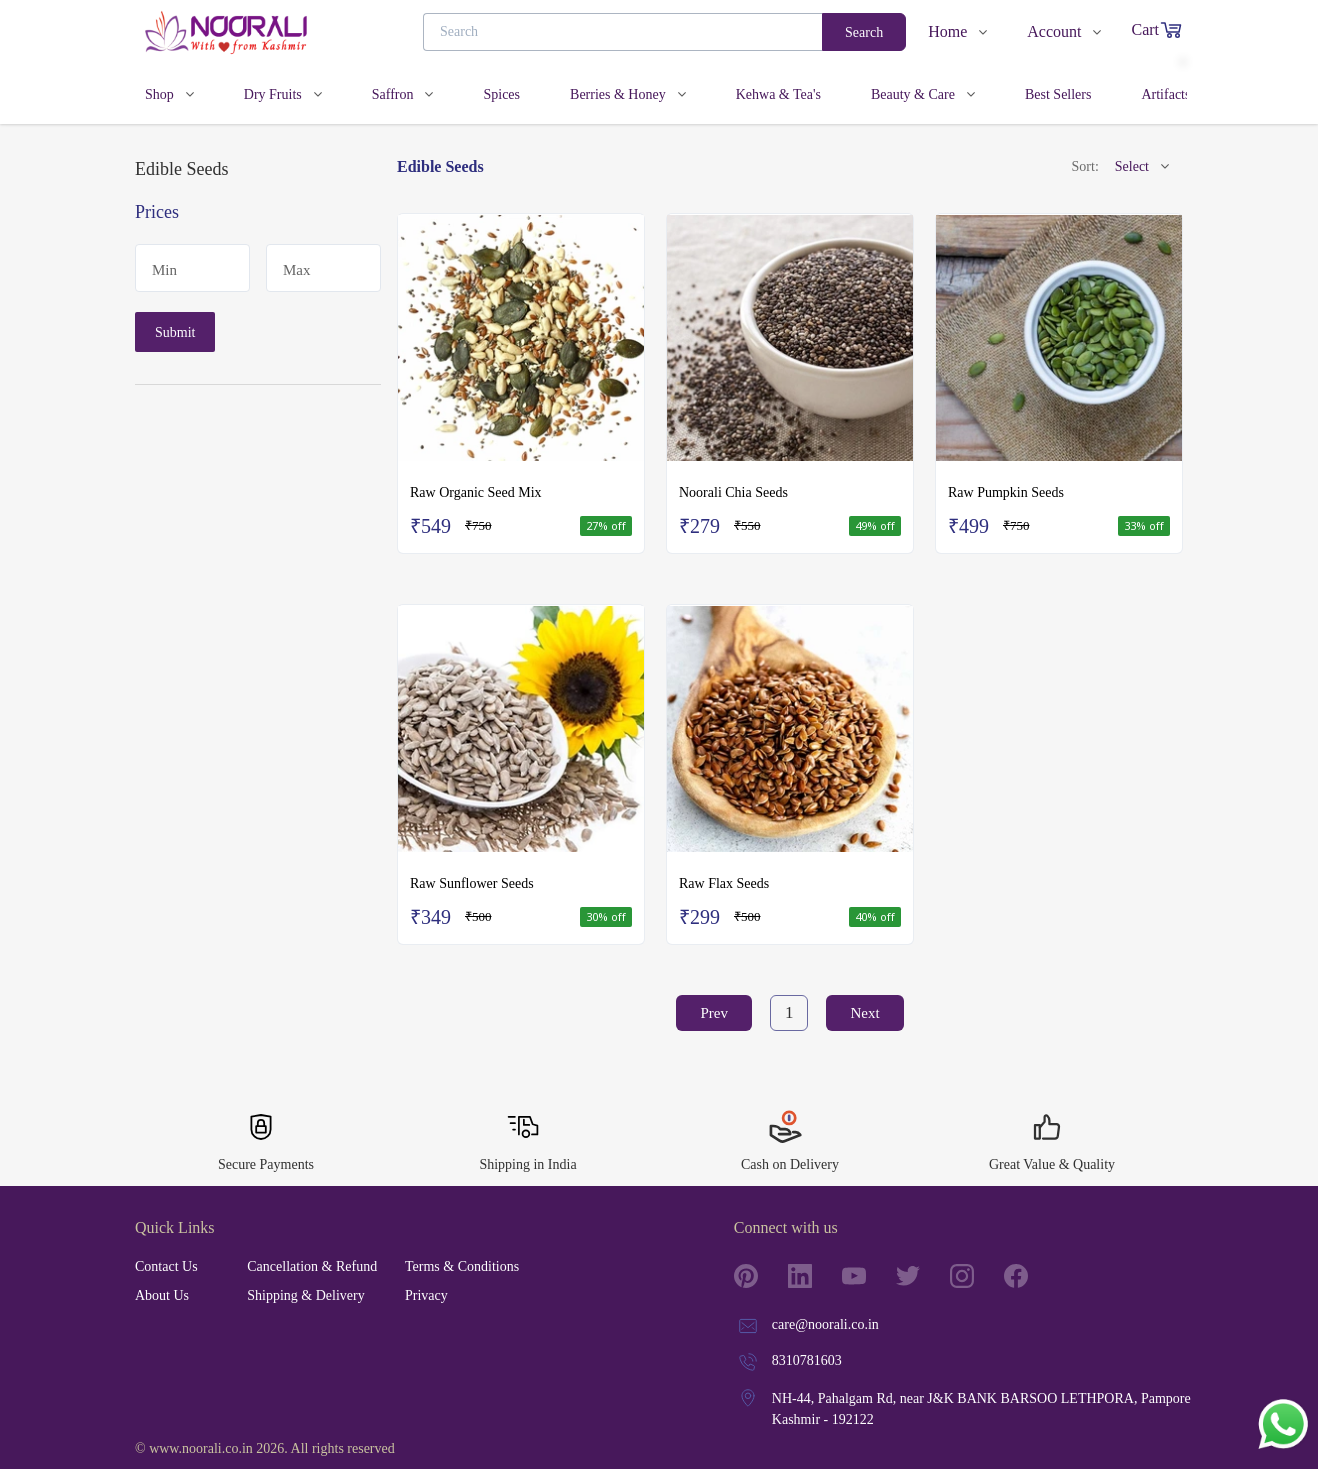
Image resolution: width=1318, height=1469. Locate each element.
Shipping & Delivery (305, 1295)
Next (864, 1013)
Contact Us (166, 1266)
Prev (714, 1013)
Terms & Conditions (462, 1266)
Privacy (426, 1295)
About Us (162, 1295)
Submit (175, 332)
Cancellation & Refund (312, 1266)
